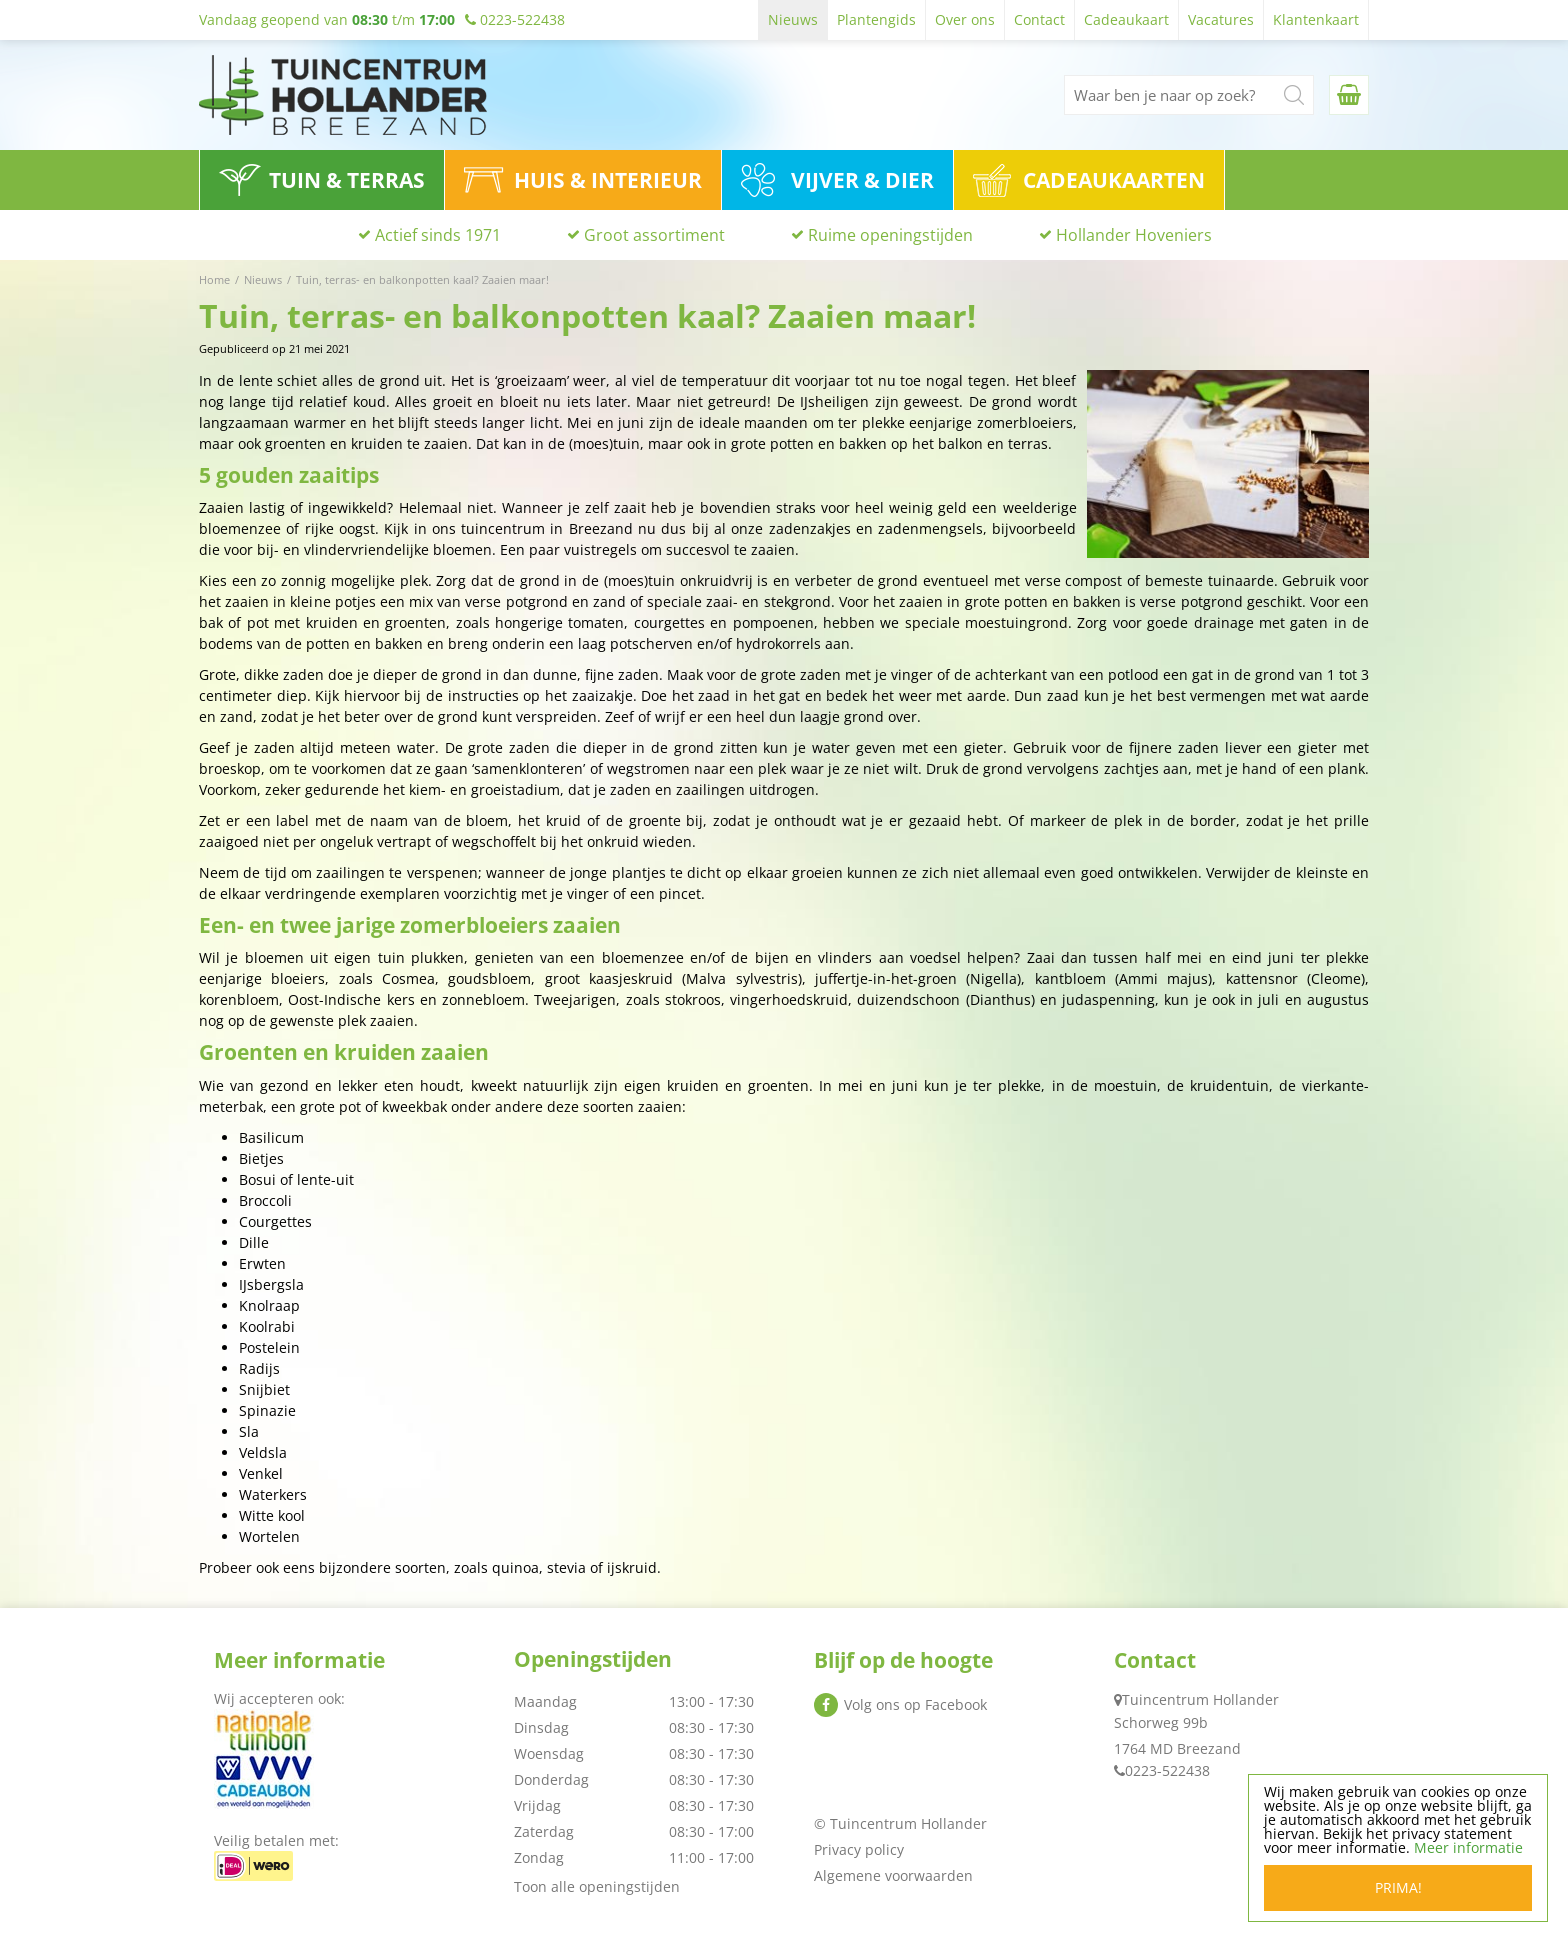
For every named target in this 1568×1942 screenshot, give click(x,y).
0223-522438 (1167, 1770)
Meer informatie (1468, 1847)
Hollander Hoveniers (1134, 235)
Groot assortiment (654, 235)
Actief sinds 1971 (438, 235)
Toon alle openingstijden (597, 1886)
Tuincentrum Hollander (1200, 1699)
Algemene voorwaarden (893, 1875)
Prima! (1398, 1887)
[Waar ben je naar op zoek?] (1189, 95)
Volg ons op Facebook (915, 1704)
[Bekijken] (1349, 95)
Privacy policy (859, 1849)
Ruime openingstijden (890, 235)
